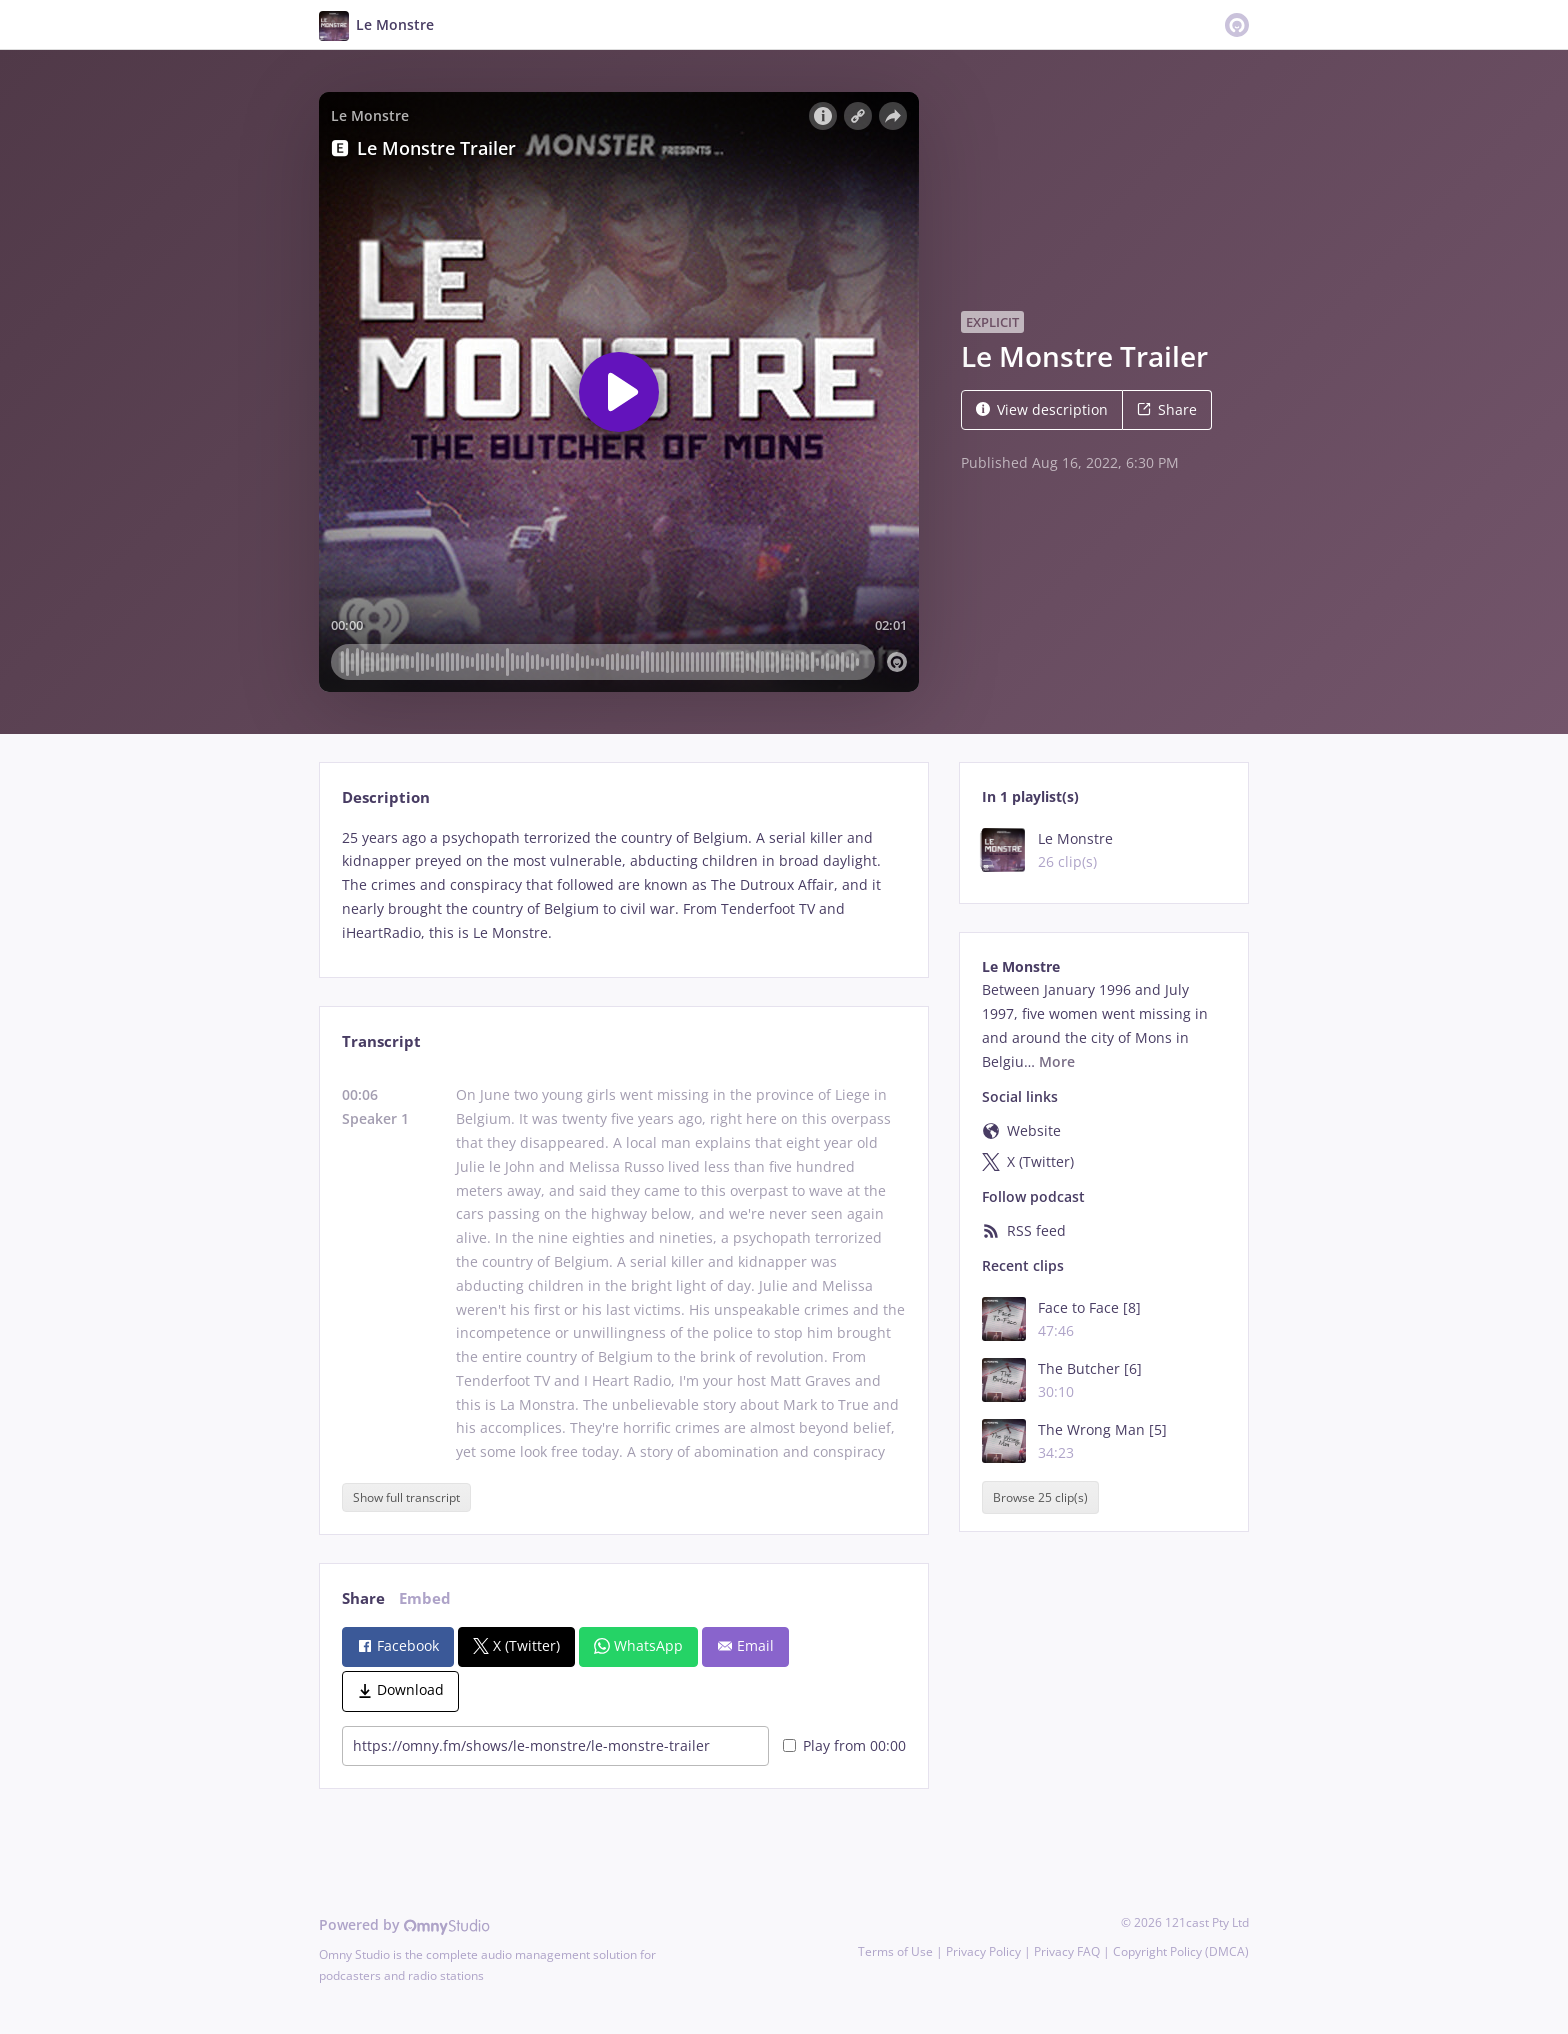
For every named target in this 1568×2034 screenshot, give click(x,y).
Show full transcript (406, 1497)
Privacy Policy (983, 1951)
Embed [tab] (425, 1598)
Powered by (404, 1924)
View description (1042, 409)
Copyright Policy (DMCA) (1181, 1951)
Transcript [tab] (381, 1041)
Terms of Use (895, 1951)
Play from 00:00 (844, 1745)
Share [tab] (363, 1598)
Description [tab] (386, 797)
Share (1167, 409)
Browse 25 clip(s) (1040, 1497)
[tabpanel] (623, 885)
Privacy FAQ (1067, 1951)
